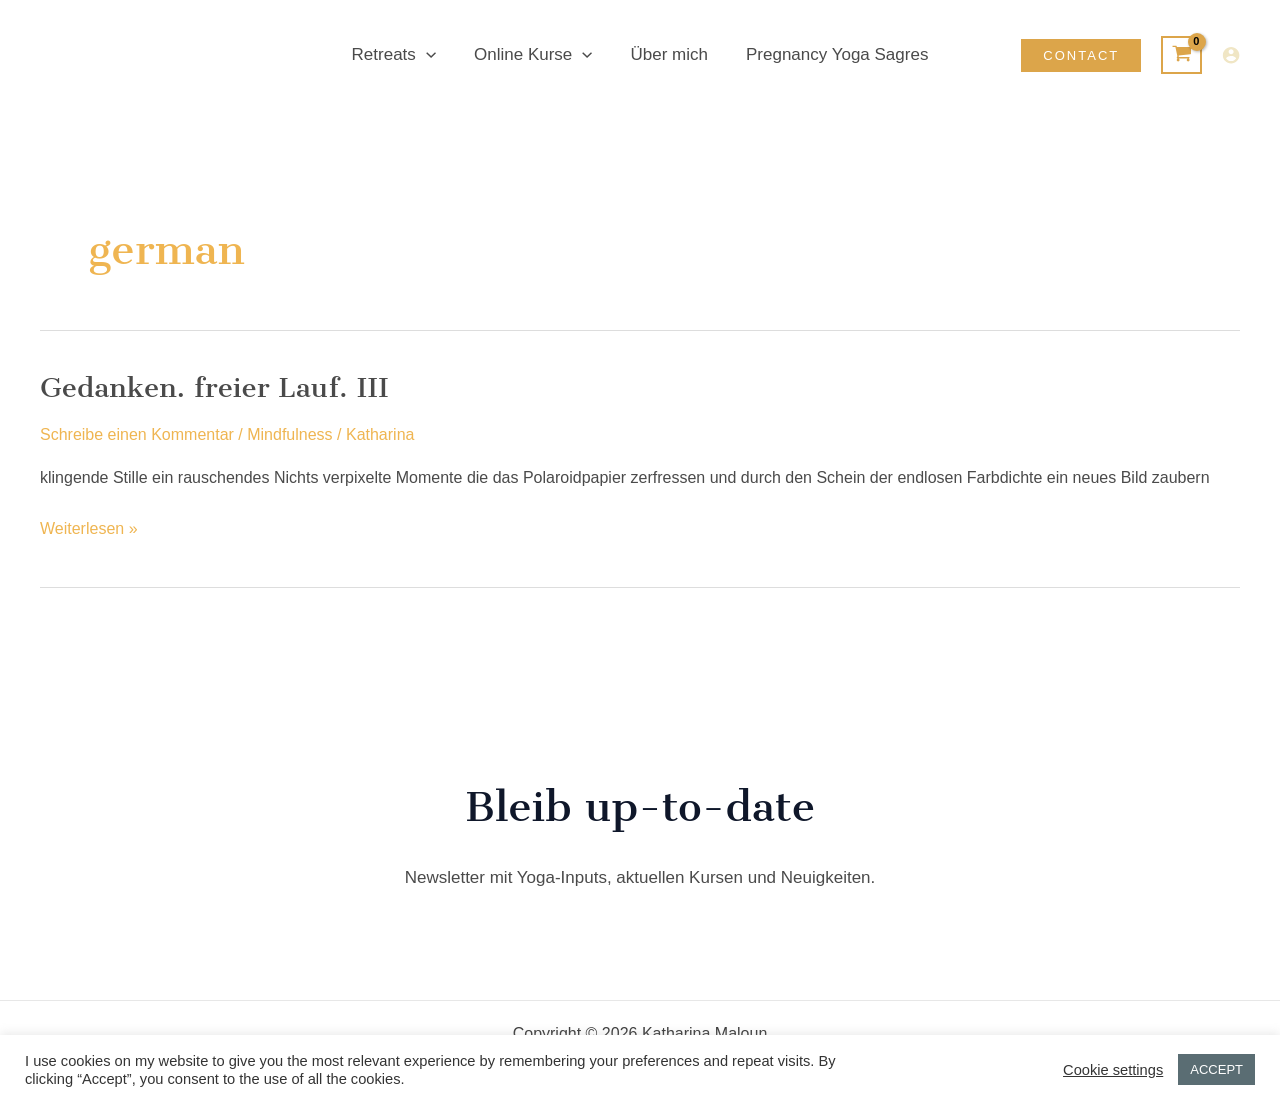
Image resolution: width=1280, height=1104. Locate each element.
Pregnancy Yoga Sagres (831, 54)
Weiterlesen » (89, 529)
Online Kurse (535, 55)
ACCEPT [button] (1216, 1069)
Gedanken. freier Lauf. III (214, 387)
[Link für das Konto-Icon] (1231, 55)
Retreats (400, 55)
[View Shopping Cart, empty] (1181, 55)
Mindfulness (289, 434)
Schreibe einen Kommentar (137, 434)
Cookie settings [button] (1113, 1070)
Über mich (667, 54)
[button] (432, 55)
